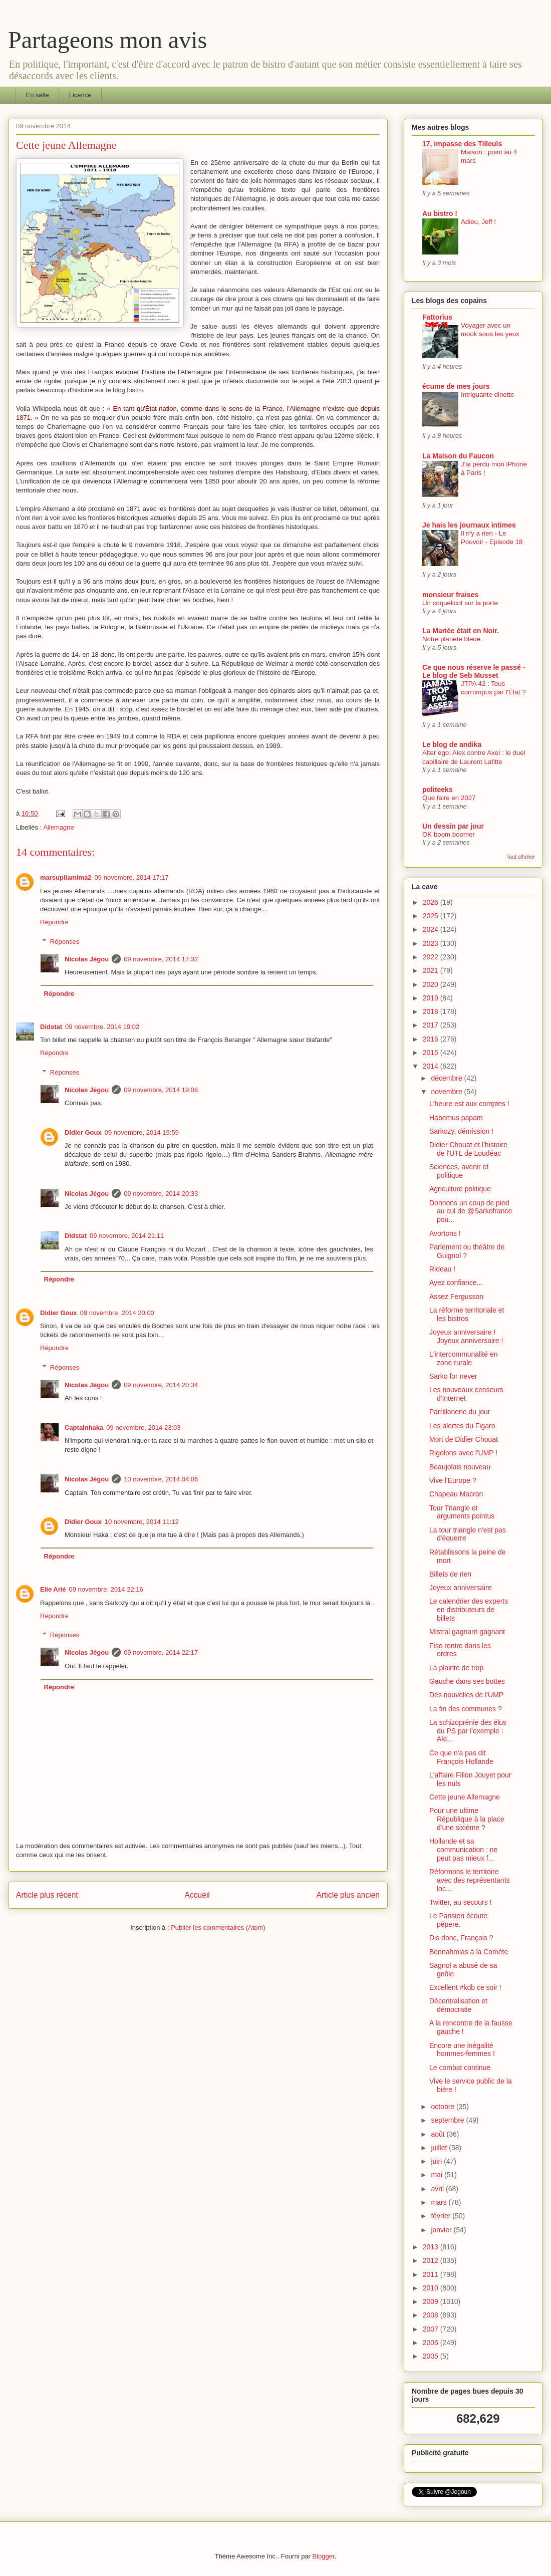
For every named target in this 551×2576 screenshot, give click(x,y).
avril (438, 2189)
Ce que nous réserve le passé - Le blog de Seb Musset (473, 671)
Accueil (197, 1895)
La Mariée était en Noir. (460, 631)
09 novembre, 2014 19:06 (161, 1090)
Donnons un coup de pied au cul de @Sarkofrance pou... (470, 1211)
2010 (431, 2288)
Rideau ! (442, 1269)
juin (437, 2161)
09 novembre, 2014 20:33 (161, 1193)
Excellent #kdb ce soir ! (465, 1987)
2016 (431, 1039)
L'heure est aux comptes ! (469, 1104)
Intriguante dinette (487, 394)
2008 (431, 2315)
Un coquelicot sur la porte (460, 603)
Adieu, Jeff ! (478, 221)
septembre (448, 2120)
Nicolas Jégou (87, 959)
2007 (431, 2329)
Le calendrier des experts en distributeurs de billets (468, 1609)
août (438, 2134)
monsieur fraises (450, 595)
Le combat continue (459, 2068)
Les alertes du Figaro (462, 1426)
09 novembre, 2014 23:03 (143, 1427)
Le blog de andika (451, 744)
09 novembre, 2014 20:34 (161, 1385)
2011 (431, 2274)
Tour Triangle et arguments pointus (461, 1512)
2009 (431, 2301)
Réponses (65, 941)
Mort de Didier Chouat (463, 1439)
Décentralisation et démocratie (458, 2005)
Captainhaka (84, 1427)
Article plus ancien (348, 1895)
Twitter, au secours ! (460, 1902)
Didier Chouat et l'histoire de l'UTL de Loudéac (468, 1149)
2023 (431, 943)
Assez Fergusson (456, 1297)
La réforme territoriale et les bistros (466, 1314)
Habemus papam (456, 1118)
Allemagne (58, 827)
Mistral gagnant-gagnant (467, 1632)
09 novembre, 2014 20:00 (117, 1313)
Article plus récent (47, 1895)
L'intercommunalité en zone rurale (463, 1358)
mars (439, 2202)
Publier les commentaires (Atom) (218, 1927)
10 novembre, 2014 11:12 (142, 1521)
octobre (443, 2107)
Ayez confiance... (455, 1282)
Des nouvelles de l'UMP (466, 1695)
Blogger (324, 2556)
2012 (431, 2260)
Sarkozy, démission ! (461, 1131)
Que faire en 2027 (448, 798)
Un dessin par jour (453, 826)
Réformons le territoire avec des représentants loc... (469, 1880)
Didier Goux (83, 1132)
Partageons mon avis (107, 40)
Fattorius (437, 317)
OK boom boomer (448, 834)
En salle (37, 95)
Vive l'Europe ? (452, 1480)
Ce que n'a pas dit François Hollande (461, 1757)
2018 (431, 1011)
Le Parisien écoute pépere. (458, 1920)
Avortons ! (445, 1233)
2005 (431, 2356)
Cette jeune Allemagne (464, 1797)
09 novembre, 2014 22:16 (106, 1589)
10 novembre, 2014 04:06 (161, 1479)
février (441, 2216)
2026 (431, 902)
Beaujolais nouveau (459, 1467)
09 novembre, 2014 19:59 (142, 1132)
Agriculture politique (460, 1189)
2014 (431, 1066)
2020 (431, 984)
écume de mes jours (456, 386)
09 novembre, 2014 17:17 (132, 877)
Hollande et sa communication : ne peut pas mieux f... (463, 1849)
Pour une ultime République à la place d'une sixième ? (466, 1819)
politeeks (437, 790)
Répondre (54, 922)
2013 (431, 2247)
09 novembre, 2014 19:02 (102, 1027)
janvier (442, 2230)
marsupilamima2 (66, 877)
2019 (431, 998)
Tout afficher (520, 857)
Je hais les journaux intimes (469, 525)
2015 (431, 1053)
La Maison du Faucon (458, 456)
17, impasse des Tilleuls (462, 144)
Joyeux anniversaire (460, 1588)
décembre (447, 1078)
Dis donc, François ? (461, 1938)
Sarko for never (453, 1376)
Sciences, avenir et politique (458, 1171)
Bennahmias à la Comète (468, 1952)
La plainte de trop (456, 1668)
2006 (431, 2343)
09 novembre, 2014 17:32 (161, 959)
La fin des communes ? (465, 1709)
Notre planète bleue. (452, 639)
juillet (440, 2148)
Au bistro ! (439, 213)
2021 (431, 970)
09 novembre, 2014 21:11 (127, 1235)
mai (437, 2175)
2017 (431, 1025)
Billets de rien (450, 1574)
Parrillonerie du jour (459, 1412)
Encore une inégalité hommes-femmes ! (462, 2049)
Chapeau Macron (456, 1494)
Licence (80, 95)
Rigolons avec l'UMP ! (463, 1453)
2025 (431, 916)
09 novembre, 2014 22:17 (161, 1652)
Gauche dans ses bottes (467, 1681)
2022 (431, 957)
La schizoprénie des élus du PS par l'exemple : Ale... (467, 1730)
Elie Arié (53, 1589)
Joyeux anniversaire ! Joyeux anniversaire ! (466, 1336)
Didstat (51, 1027)
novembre (447, 1092)
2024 (431, 929)
